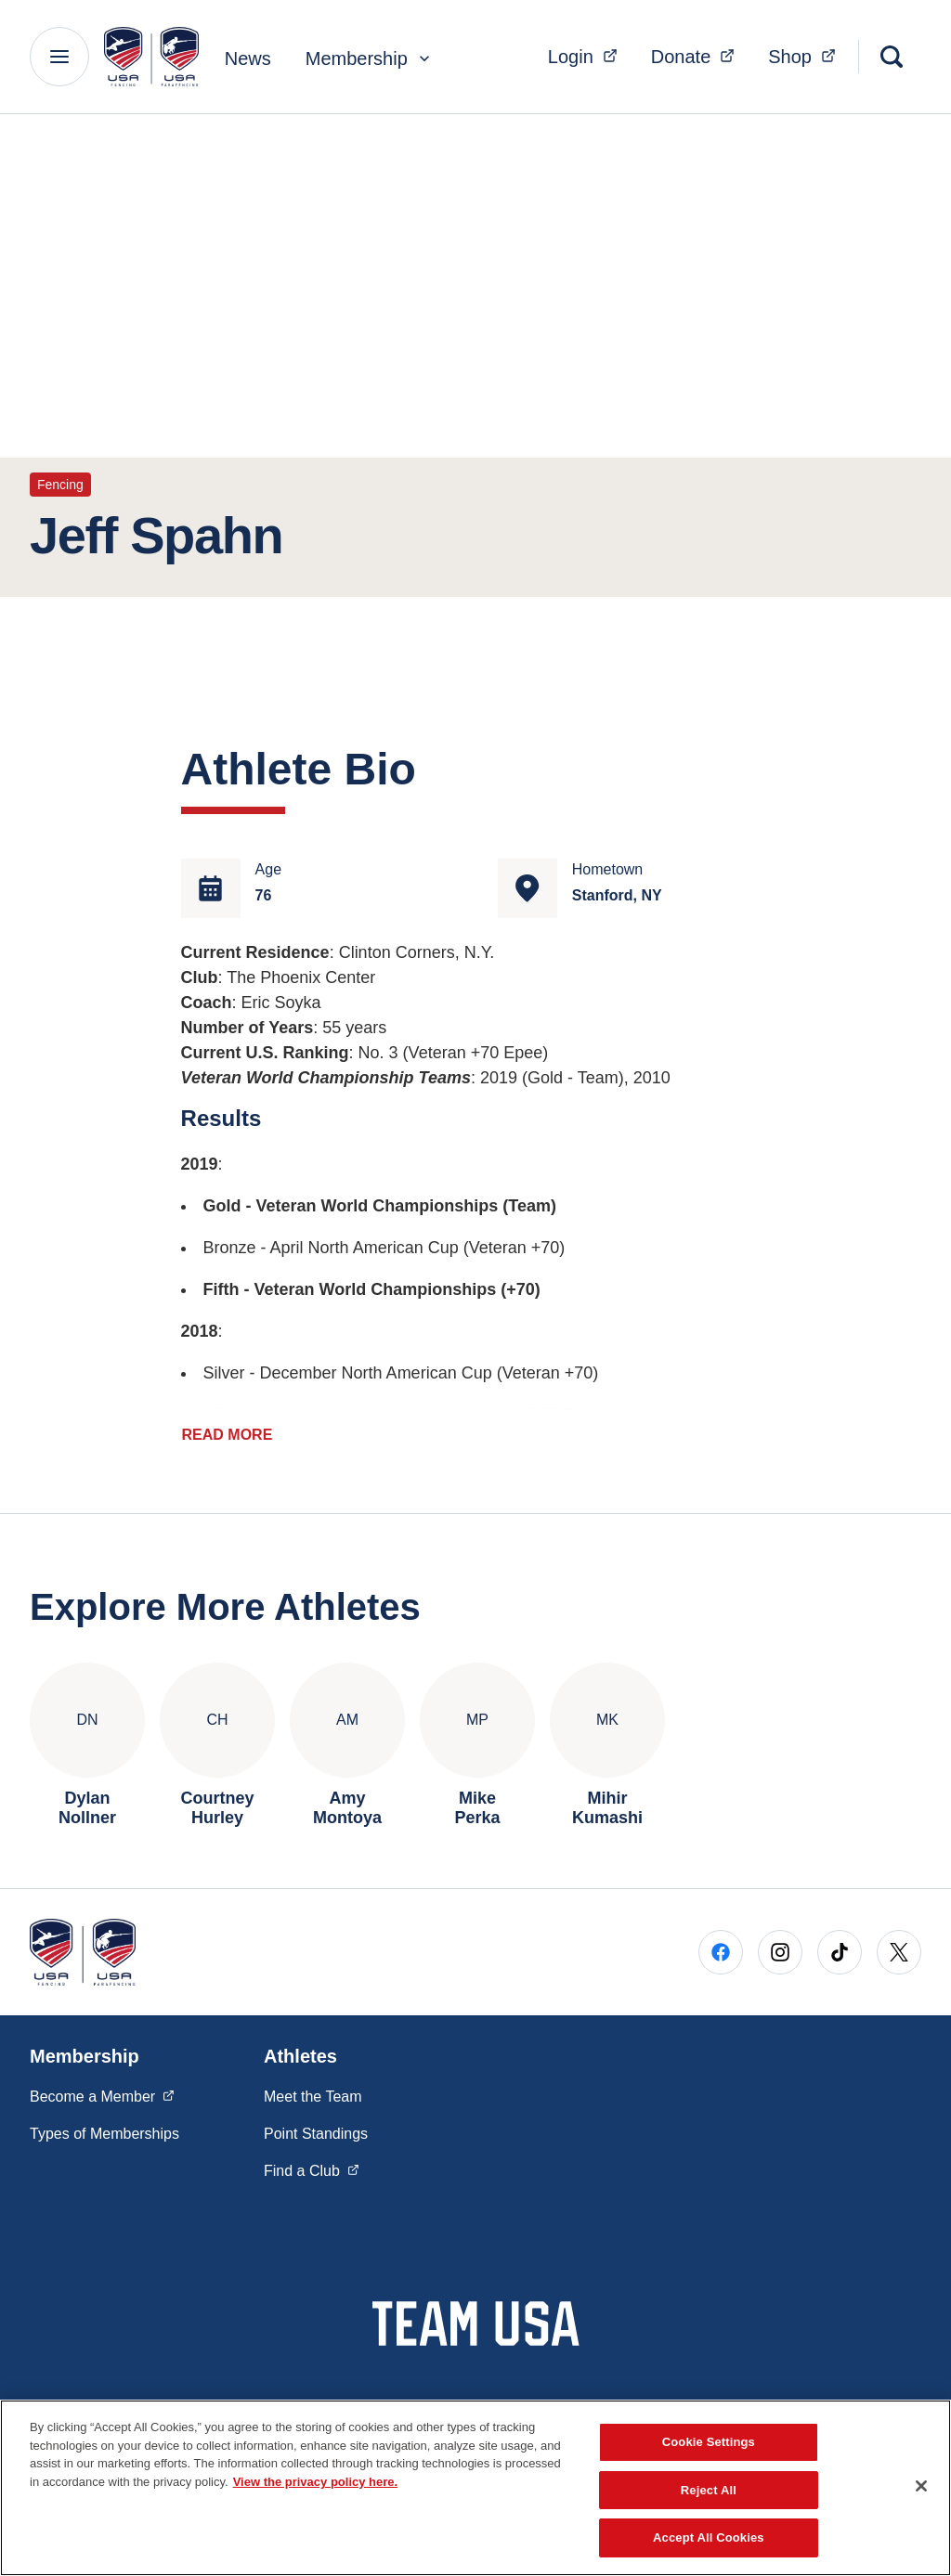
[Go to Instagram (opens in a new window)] (780, 1944)
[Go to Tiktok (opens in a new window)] (839, 1944)
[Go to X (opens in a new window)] (899, 1944)
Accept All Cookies (708, 2537)
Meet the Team (313, 2089)
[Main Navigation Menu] (59, 56)
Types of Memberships (104, 2126)
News (248, 58)
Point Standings (316, 2126)
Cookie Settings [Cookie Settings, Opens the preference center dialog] (708, 2442)
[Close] (921, 2486)
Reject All (708, 2490)
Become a (102, 2087)
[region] (475, 2488)
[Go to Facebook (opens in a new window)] (720, 1944)
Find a (311, 2162)
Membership (370, 58)
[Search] (891, 56)
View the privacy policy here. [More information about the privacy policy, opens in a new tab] (315, 2482)
